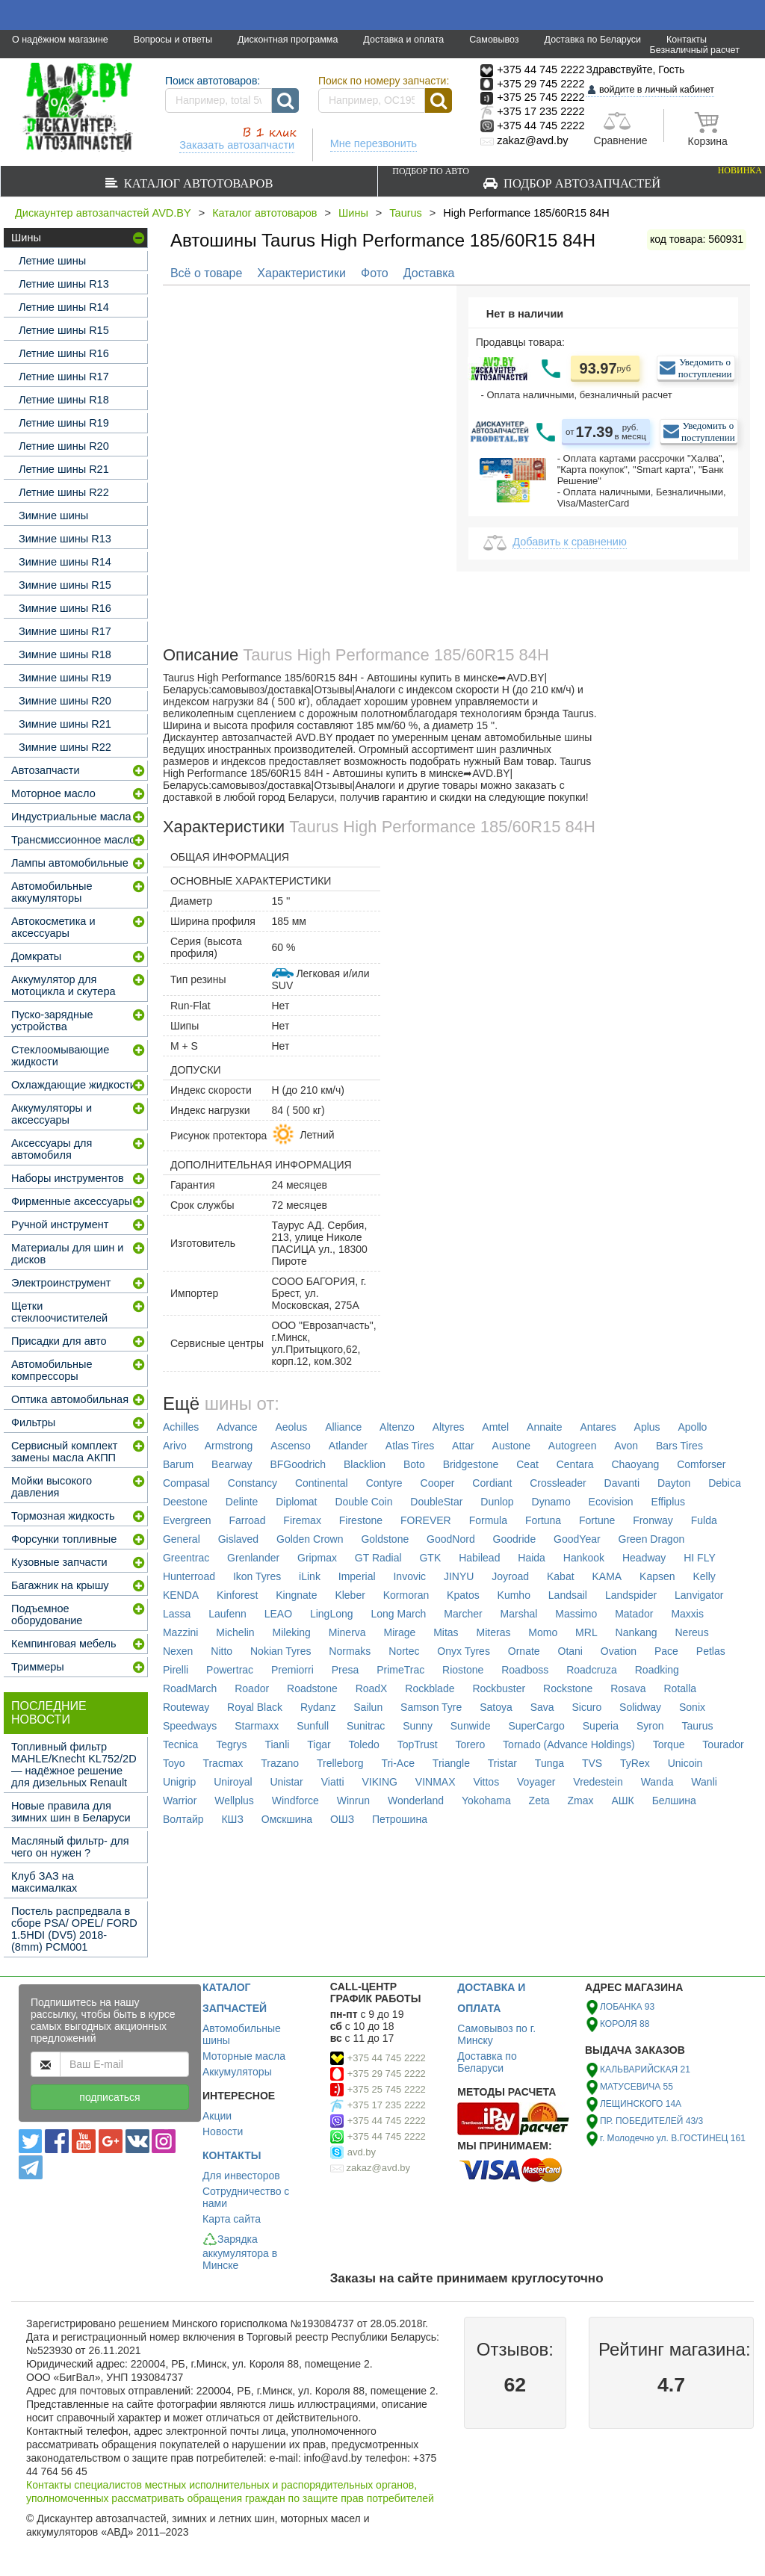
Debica (724, 1483)
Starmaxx (257, 1726)
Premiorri (292, 1670)
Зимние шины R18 (65, 654)
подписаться (109, 2097)
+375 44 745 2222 (386, 2057)
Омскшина (286, 1819)
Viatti (332, 1782)
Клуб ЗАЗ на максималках (44, 1882)
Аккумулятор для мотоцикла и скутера (63, 985)
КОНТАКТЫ (231, 2155)
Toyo (174, 1763)
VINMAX (435, 1782)
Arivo (175, 1446)
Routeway (186, 1707)
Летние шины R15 (64, 330)
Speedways (190, 1726)
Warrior (179, 1800)
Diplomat (296, 1502)
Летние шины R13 (64, 284)
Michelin (235, 1632)
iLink (309, 1576)
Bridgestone (471, 1464)
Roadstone (312, 1688)
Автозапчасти (45, 770)
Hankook (583, 1558)
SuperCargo (536, 1726)
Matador (634, 1614)
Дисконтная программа (288, 39)
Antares (598, 1427)
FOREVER (425, 1520)
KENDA (181, 1595)
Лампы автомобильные (69, 863)
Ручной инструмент (59, 1224)
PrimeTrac (400, 1670)
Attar (463, 1446)
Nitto (221, 1651)
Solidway (640, 1707)
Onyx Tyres (463, 1651)
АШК (622, 1800)
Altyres (449, 1427)
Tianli (276, 1744)
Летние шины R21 (64, 469)
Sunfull (313, 1726)
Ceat (527, 1464)
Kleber (350, 1595)
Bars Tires (679, 1446)
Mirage (399, 1632)
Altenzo (397, 1427)
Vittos (486, 1782)
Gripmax (317, 1558)
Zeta (539, 1800)
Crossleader (558, 1483)
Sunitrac (366, 1726)
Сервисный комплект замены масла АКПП (64, 1452)
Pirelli (175, 1670)
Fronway (653, 1520)
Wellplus (234, 1800)
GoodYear (577, 1539)
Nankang (636, 1632)
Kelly (704, 1576)
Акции (217, 2116)
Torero (471, 1744)
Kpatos (463, 1595)
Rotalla (679, 1688)
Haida (531, 1558)
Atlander (348, 1446)
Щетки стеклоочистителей (59, 1312)
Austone (511, 1446)
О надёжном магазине (60, 39)
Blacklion (364, 1464)
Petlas (710, 1651)
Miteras (494, 1632)
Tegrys (231, 1744)
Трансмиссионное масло (73, 840)
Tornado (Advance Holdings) (569, 1744)
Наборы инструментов (67, 1178)
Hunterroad (189, 1576)
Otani (570, 1651)
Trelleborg (340, 1763)
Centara (575, 1464)
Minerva (347, 1632)
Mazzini (180, 1632)
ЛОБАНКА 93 (627, 2006)
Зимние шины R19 (65, 678)
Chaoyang (635, 1464)
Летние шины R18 (64, 400)
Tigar (318, 1744)
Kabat (560, 1576)
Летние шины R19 (64, 423)
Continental (321, 1483)
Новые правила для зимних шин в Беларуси (71, 1812)
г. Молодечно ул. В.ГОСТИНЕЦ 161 (673, 2138)
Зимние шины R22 (65, 747)
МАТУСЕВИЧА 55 (636, 2086)
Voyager (536, 1782)
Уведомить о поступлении (705, 368)
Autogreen (572, 1446)
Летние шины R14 (64, 307)
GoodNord (451, 1539)
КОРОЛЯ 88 (624, 2024)
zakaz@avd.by (378, 2167)
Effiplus (668, 1502)
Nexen (178, 1651)
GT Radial (378, 1558)
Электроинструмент (61, 1283)
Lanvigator (699, 1595)
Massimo (576, 1614)
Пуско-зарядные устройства (52, 1020)
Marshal (519, 1614)
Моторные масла (243, 2056)
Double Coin (363, 1502)
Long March (398, 1614)
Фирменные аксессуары (71, 1201)
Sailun (367, 1707)
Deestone (185, 1502)
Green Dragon (652, 1539)
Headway (644, 1558)
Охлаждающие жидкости (73, 1085)
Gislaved (238, 1539)
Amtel (495, 1427)
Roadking (657, 1670)
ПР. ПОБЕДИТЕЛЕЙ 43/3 (651, 2121)
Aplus (647, 1427)
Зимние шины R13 (65, 539)
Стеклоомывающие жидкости (60, 1056)
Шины (353, 213)
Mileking (292, 1632)
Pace (666, 1651)
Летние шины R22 (64, 492)
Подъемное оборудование (46, 1614)
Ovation (619, 1651)
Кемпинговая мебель (64, 1644)
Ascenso (290, 1446)
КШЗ (232, 1819)
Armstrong (229, 1446)
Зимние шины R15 (65, 585)
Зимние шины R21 (65, 724)
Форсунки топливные (64, 1539)
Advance (237, 1427)
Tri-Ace (398, 1763)
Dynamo (551, 1502)
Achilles (181, 1427)
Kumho (514, 1595)
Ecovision (611, 1502)
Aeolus (291, 1427)
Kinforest (237, 1595)
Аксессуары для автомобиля (51, 1149)
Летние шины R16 (64, 353)
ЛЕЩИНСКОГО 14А (640, 2104)
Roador (252, 1688)
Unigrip (179, 1782)
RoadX (372, 1688)
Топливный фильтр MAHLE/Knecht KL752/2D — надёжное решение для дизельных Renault (74, 1765)
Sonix (692, 1707)
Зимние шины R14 (65, 562)
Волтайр (183, 1819)
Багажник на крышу (60, 1585)
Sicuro (587, 1707)
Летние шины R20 (64, 446)
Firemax (302, 1520)
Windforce (295, 1800)
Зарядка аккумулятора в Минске (239, 2252)
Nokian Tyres (280, 1651)
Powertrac (229, 1670)
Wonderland (416, 1800)
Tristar (502, 1763)
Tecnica (180, 1744)
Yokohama (486, 1800)
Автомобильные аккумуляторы (52, 892)
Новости (222, 2131)
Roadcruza (591, 1670)
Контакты (686, 39)
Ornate (524, 1651)
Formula (488, 1520)
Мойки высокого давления (51, 1487)
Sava (542, 1707)
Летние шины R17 (64, 377)
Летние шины (52, 261)
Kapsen (657, 1576)
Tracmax (222, 1763)
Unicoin (685, 1763)
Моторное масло (53, 793)
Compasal (186, 1483)
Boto (414, 1464)
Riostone (462, 1670)
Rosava (627, 1688)
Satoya (496, 1707)
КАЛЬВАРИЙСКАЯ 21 (645, 2069)
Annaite (544, 1427)
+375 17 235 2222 (386, 2105)
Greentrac (186, 1558)
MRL (586, 1632)
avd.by (361, 2152)
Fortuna (543, 1520)
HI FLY (700, 1558)
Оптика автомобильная (69, 1399)
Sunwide (470, 1726)
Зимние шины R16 (65, 608)
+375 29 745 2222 (386, 2073)
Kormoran (406, 1595)
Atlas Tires (409, 1446)
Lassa (177, 1614)
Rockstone (567, 1688)
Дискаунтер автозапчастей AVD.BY (103, 213)
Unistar (286, 1782)
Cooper (438, 1483)
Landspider (631, 1595)
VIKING (379, 1782)
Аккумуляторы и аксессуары (51, 1114)
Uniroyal (233, 1782)
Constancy (252, 1483)
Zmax (581, 1800)
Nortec (403, 1651)
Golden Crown (310, 1539)
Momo (542, 1632)
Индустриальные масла (71, 817)
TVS (592, 1763)
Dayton (673, 1483)
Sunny (418, 1726)
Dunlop (496, 1502)
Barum (178, 1464)
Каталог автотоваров (195, 183)
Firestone (360, 1520)
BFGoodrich (298, 1464)
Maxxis (687, 1614)
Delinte (242, 1502)
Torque (669, 1744)
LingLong (331, 1614)
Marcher (463, 1614)
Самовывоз (493, 39)
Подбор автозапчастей (577, 177)
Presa (345, 1670)
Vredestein (597, 1782)
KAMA (607, 1576)
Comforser (701, 1464)
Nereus (692, 1632)
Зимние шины (53, 515)
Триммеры (37, 1667)
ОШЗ (342, 1819)
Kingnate (296, 1595)
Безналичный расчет (695, 50)
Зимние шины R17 (65, 631)
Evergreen (187, 1520)
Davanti (621, 1483)
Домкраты (36, 956)
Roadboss (524, 1670)
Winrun (353, 1800)
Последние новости (49, 1713)
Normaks (350, 1651)
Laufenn (227, 1614)
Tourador (722, 1744)
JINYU (459, 1576)
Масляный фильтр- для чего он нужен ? (70, 1847)
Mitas (445, 1632)
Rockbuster (498, 1688)
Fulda (704, 1520)
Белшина (674, 1800)
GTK (430, 1558)
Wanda (657, 1782)
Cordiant (492, 1483)
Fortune (597, 1520)
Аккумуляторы (237, 2072)
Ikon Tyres (257, 1576)
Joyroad (510, 1576)
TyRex (635, 1763)
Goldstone (385, 1539)
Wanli (704, 1782)
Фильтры (33, 1422)
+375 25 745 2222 (386, 2089)
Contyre (384, 1483)
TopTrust (417, 1744)
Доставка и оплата (403, 39)
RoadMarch (190, 1688)
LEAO (278, 1614)
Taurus (405, 213)
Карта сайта (231, 2219)
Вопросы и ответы (173, 39)
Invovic (409, 1576)
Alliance (343, 1427)
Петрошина (399, 1819)
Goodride (514, 1539)
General (181, 1539)
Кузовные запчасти (59, 1562)
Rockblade (429, 1688)
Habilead (479, 1558)
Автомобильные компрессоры (52, 1370)
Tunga (549, 1763)
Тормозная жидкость (63, 1516)
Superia (601, 1726)
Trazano (280, 1763)
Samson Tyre (431, 1707)
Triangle (451, 1763)
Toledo (364, 1744)
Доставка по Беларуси (593, 39)
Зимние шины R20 (65, 701)
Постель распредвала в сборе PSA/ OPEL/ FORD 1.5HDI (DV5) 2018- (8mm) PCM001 (74, 1929)
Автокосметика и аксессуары (53, 927)
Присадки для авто (59, 1341)
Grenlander (253, 1558)
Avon (626, 1446)
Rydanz (317, 1707)
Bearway (231, 1464)
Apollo (692, 1427)
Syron (650, 1726)
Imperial (357, 1576)
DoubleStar (436, 1502)
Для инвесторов (241, 2176)
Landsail (567, 1595)
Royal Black (254, 1707)
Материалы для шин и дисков (67, 1254)
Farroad (247, 1520)
